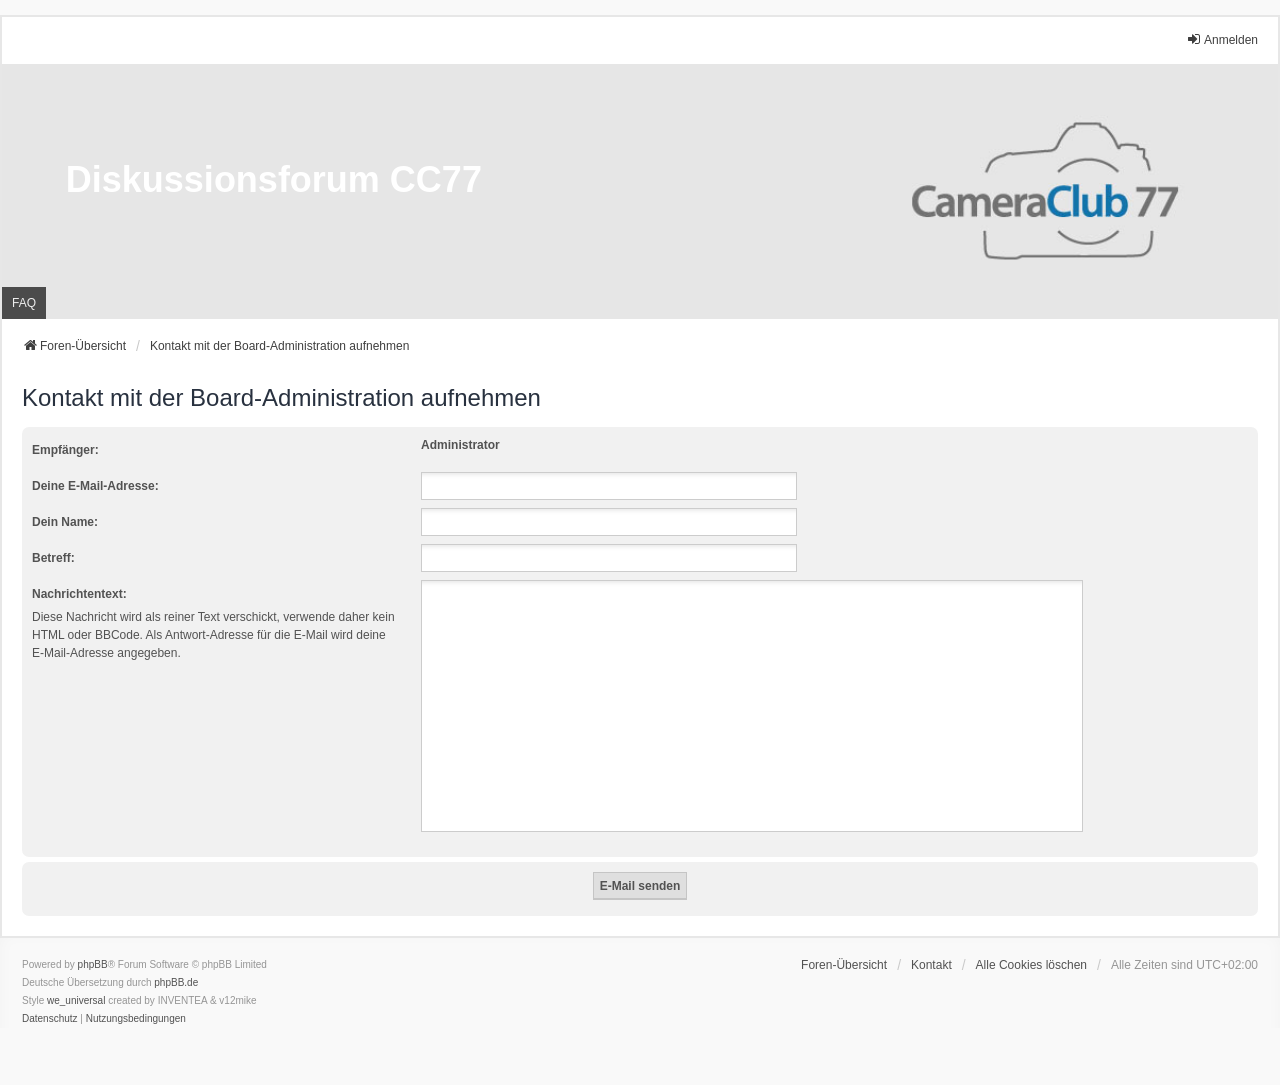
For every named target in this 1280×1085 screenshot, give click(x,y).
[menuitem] (50, 1019)
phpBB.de (176, 982)
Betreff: (53, 558)
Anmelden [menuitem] (1222, 39)
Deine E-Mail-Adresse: (95, 486)
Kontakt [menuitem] (931, 965)
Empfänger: (65, 450)
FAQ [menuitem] (24, 303)
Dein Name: (65, 522)
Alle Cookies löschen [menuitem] (1031, 965)
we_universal (76, 1000)
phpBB (93, 964)
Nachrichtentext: (79, 594)
